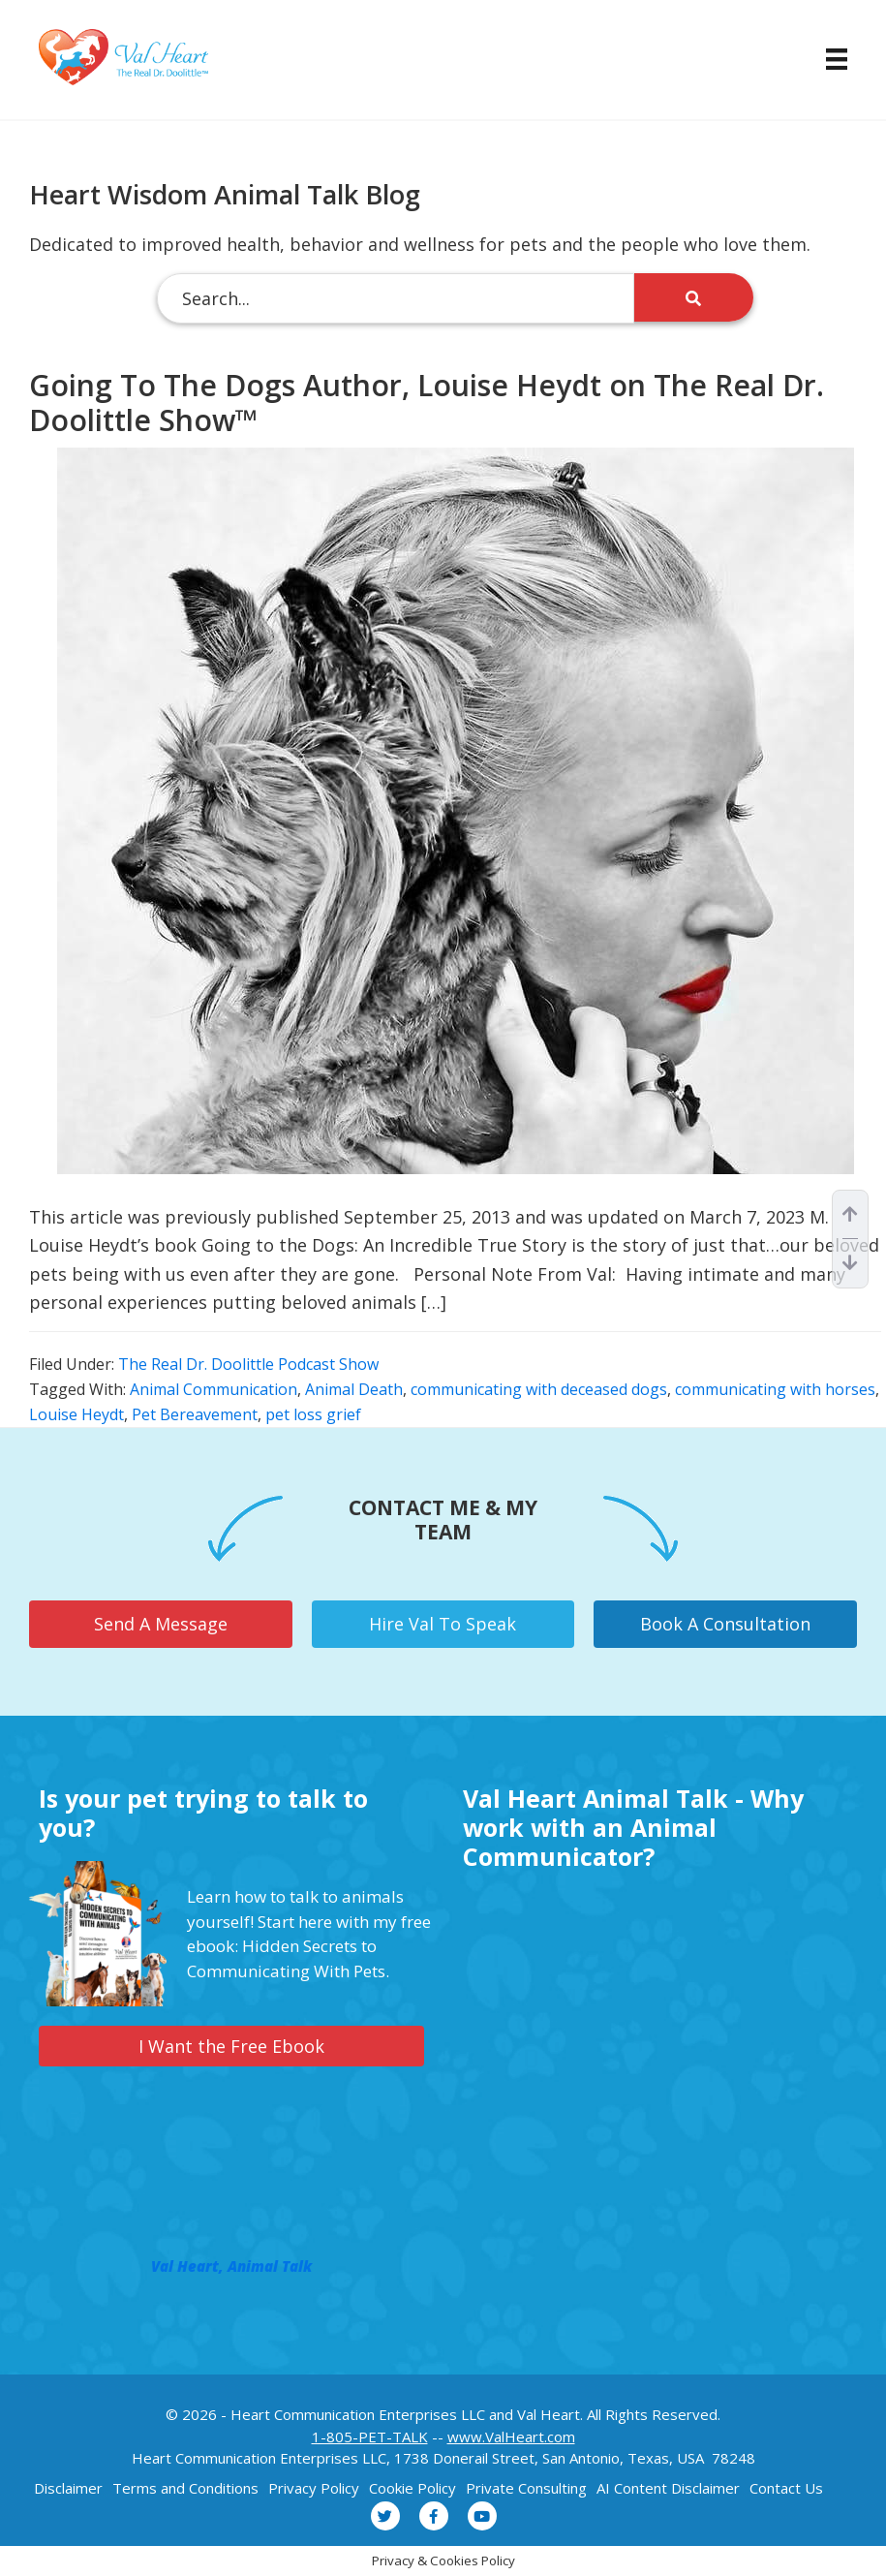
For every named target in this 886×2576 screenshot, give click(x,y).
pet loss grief (313, 1414)
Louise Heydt (76, 1414)
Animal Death (354, 1389)
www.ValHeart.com (511, 2436)
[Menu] (827, 59)
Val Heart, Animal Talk (231, 2266)
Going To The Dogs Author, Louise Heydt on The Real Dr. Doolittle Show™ (426, 402)
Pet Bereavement (195, 1414)
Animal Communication (213, 1389)
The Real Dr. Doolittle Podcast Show (248, 1364)
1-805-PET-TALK (370, 2436)
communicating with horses (775, 1389)
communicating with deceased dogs (539, 1389)
